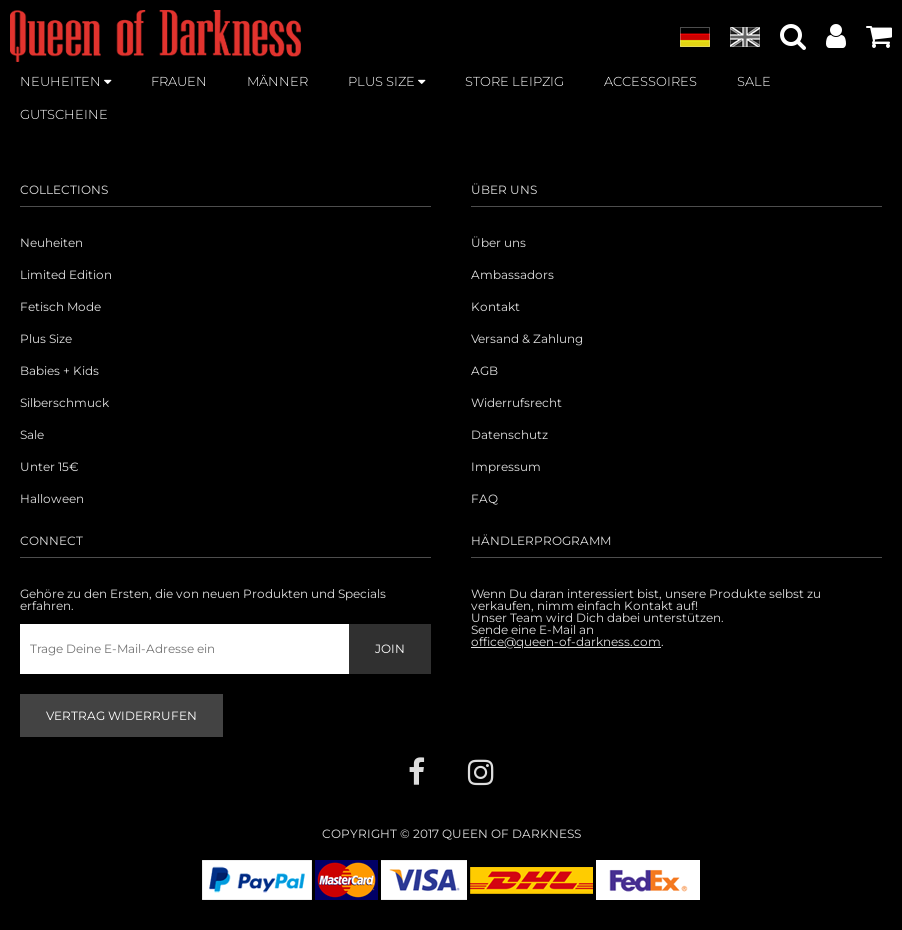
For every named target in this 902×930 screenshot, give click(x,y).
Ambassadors (512, 275)
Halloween (52, 499)
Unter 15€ (49, 467)
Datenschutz (509, 435)
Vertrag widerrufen (121, 715)
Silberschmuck (64, 403)
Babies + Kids (59, 371)
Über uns (498, 243)
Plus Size (46, 339)
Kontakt (495, 307)
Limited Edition (66, 275)
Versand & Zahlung (527, 339)
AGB (484, 371)
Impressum (506, 467)
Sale (32, 435)
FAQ (484, 499)
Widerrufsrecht (516, 403)
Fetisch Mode (60, 307)
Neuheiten (51, 243)
